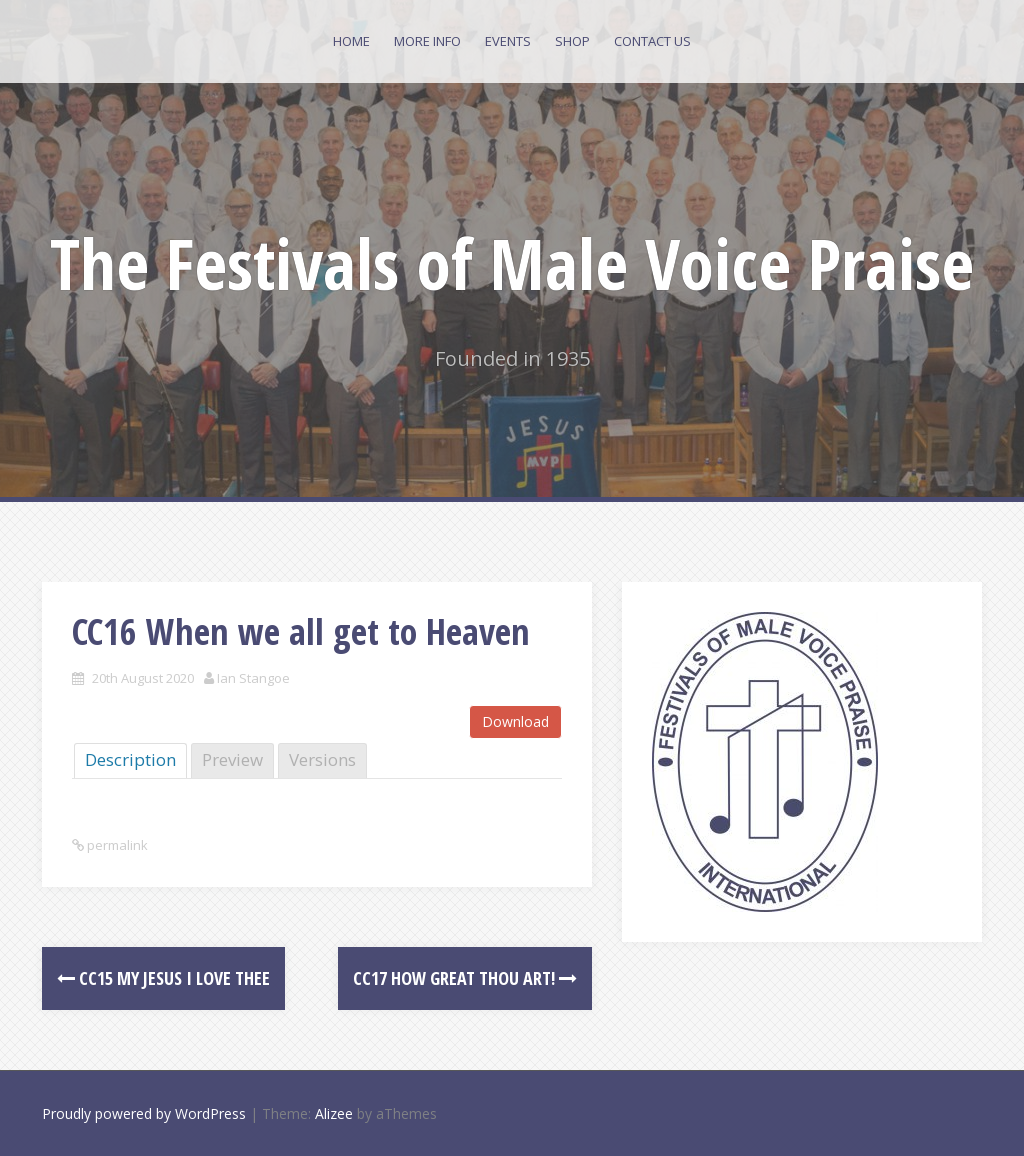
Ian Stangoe (253, 678)
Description (130, 759)
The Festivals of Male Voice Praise (512, 263)
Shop (572, 41)
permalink (116, 845)
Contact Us (652, 41)
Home (351, 41)
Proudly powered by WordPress (144, 1113)
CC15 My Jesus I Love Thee (163, 978)
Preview (232, 759)
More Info (427, 41)
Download (515, 721)
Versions (322, 759)
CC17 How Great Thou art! (465, 978)
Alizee (334, 1113)
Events (508, 41)
